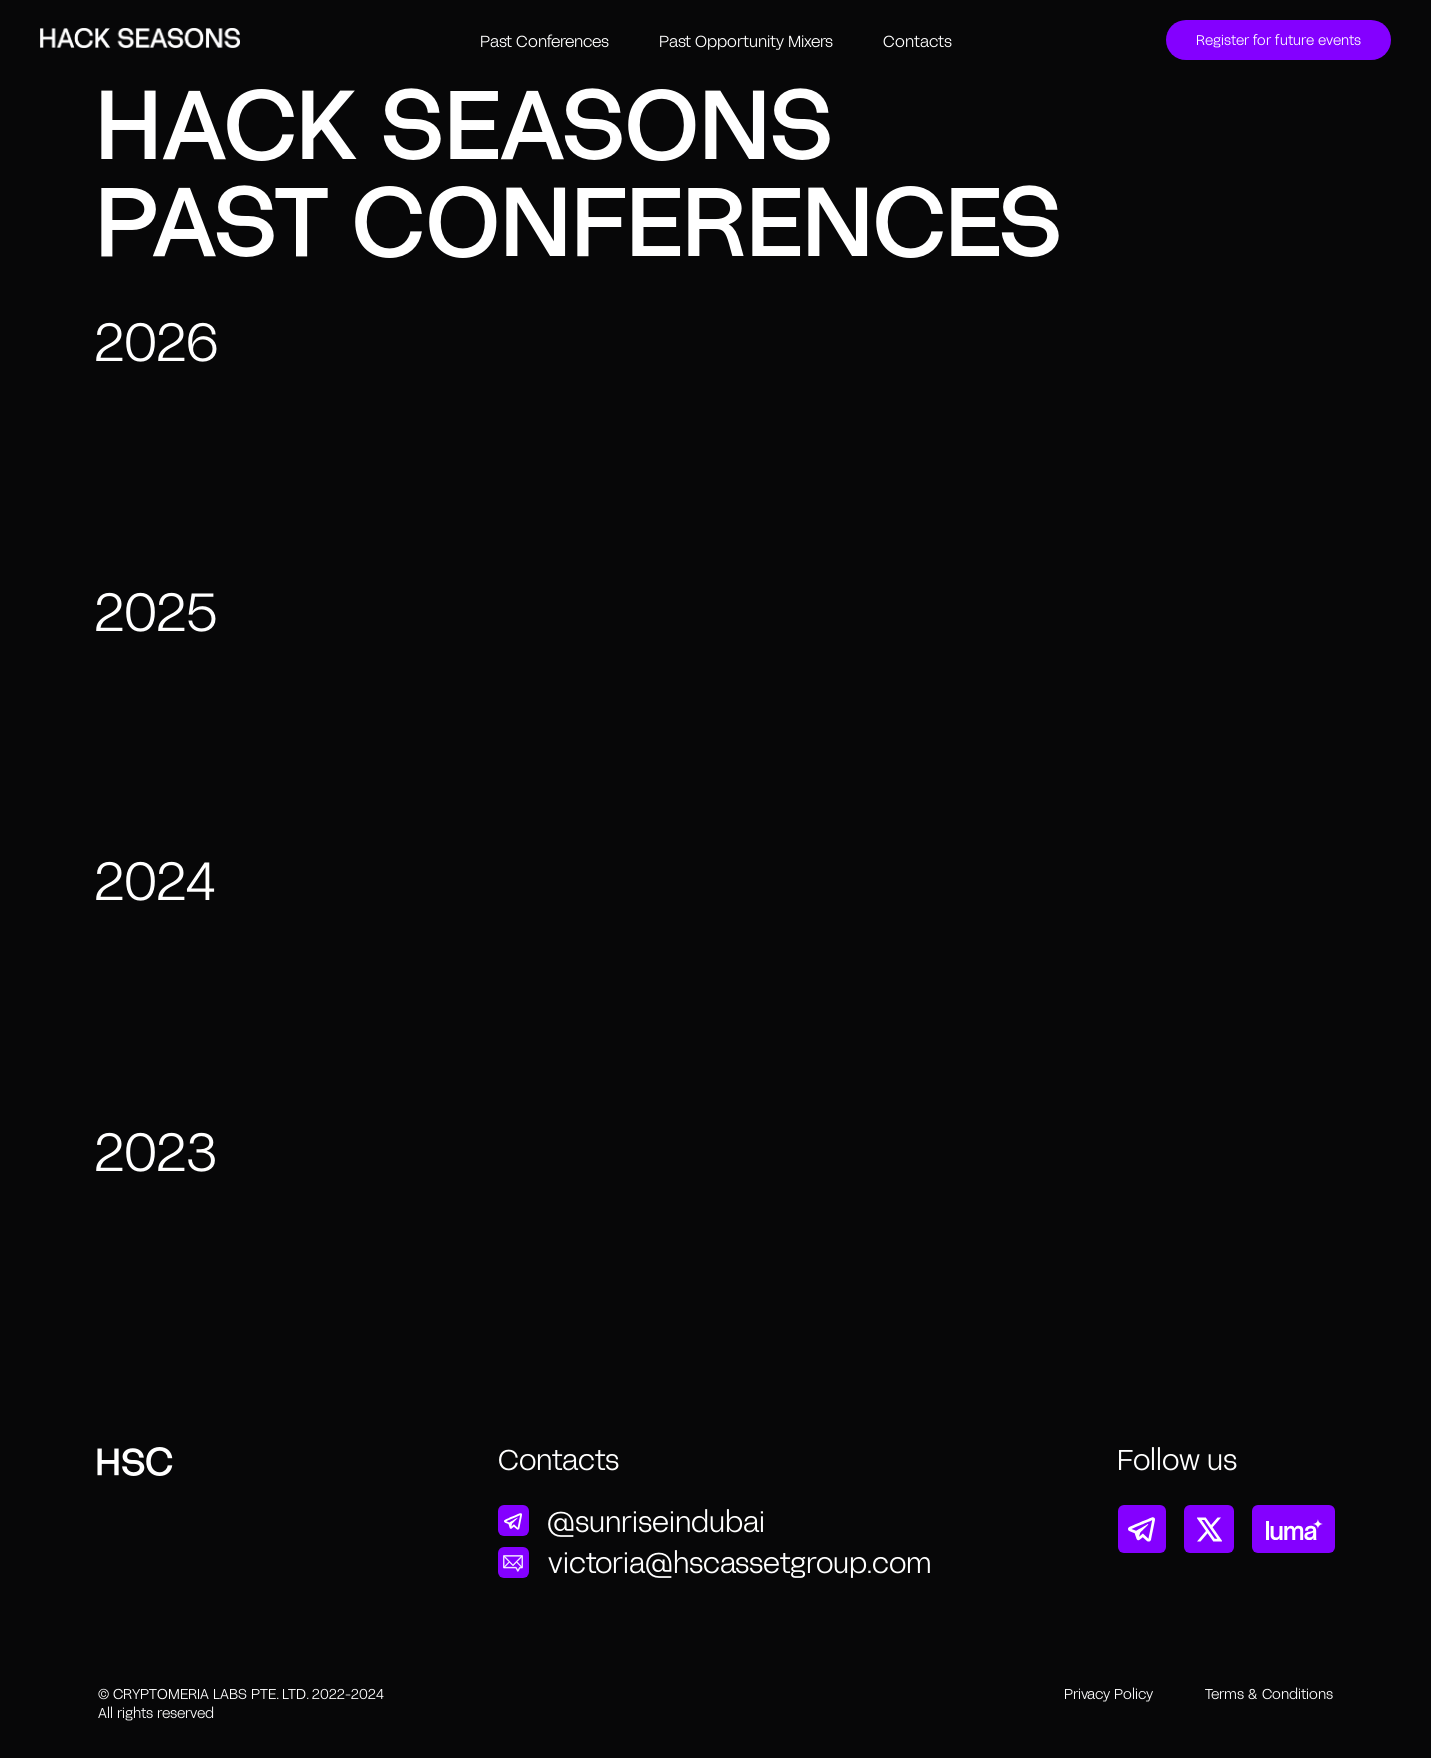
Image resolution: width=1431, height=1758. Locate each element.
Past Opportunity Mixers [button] (746, 40)
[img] (513, 1521)
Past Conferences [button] (544, 40)
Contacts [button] (917, 40)
